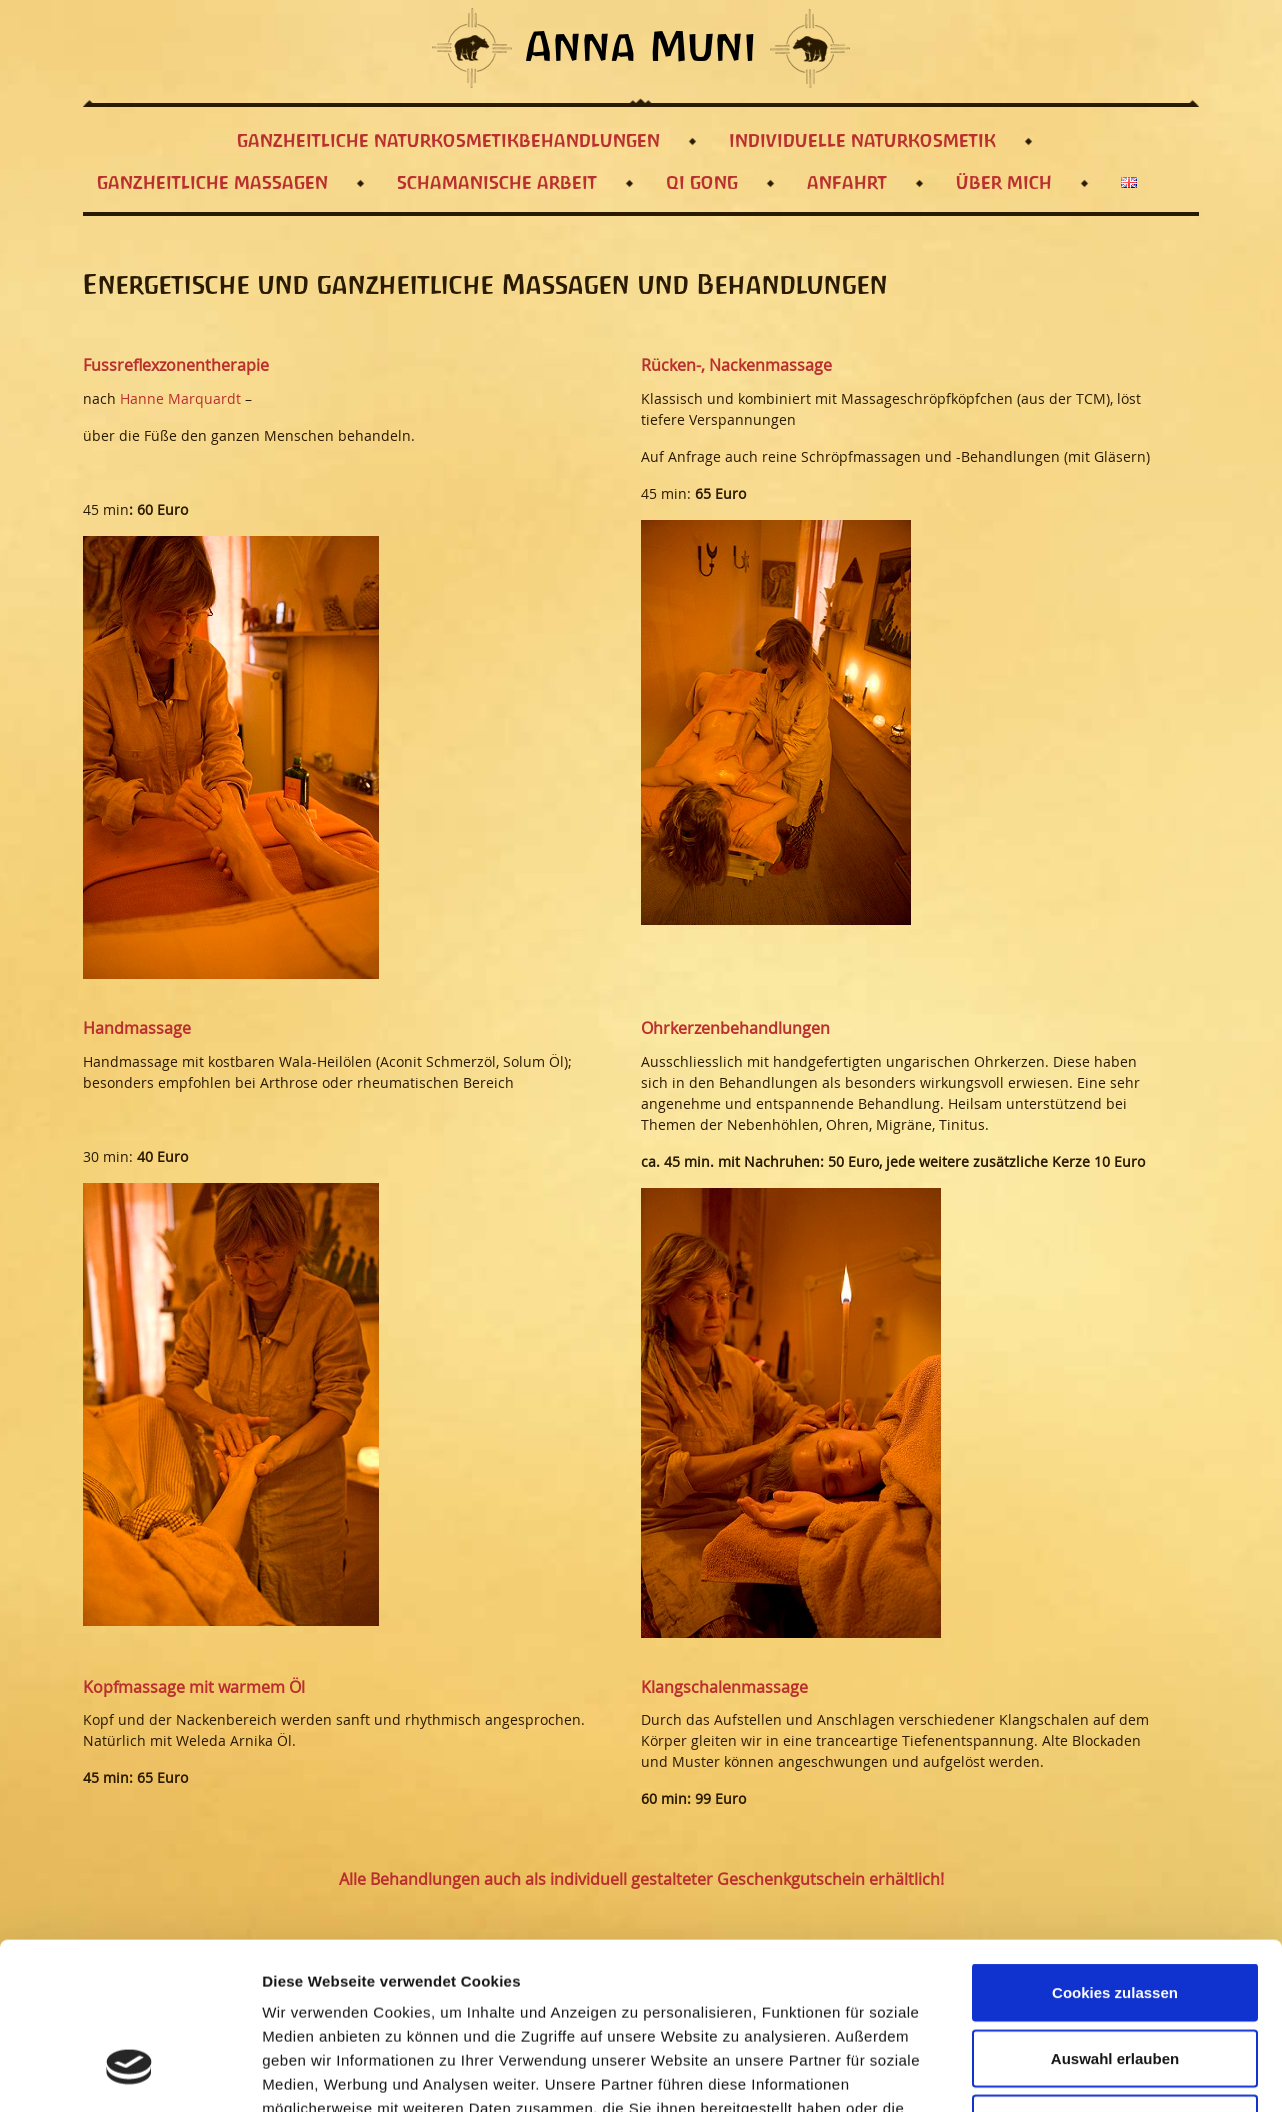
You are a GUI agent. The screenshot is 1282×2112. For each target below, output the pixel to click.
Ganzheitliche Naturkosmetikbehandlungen (448, 141)
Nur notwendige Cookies (1115, 1980)
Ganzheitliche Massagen (212, 183)
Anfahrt (847, 183)
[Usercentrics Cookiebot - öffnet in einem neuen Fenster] (129, 2073)
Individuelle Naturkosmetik (862, 141)
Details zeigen (1063, 2072)
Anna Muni (641, 50)
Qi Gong (702, 183)
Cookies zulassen (1115, 1849)
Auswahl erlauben (1115, 1915)
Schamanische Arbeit (497, 183)
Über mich (1004, 183)
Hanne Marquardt (180, 398)
